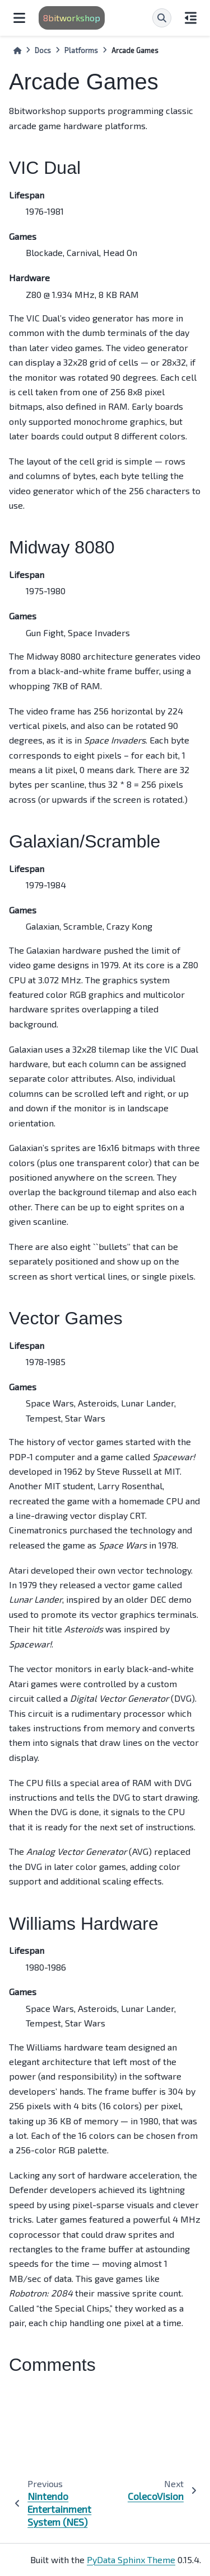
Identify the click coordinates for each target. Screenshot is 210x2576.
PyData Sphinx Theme (131, 2559)
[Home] (17, 50)
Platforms (81, 50)
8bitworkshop (71, 17)
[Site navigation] (19, 17)
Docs (43, 50)
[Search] (161, 17)
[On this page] (190, 17)
